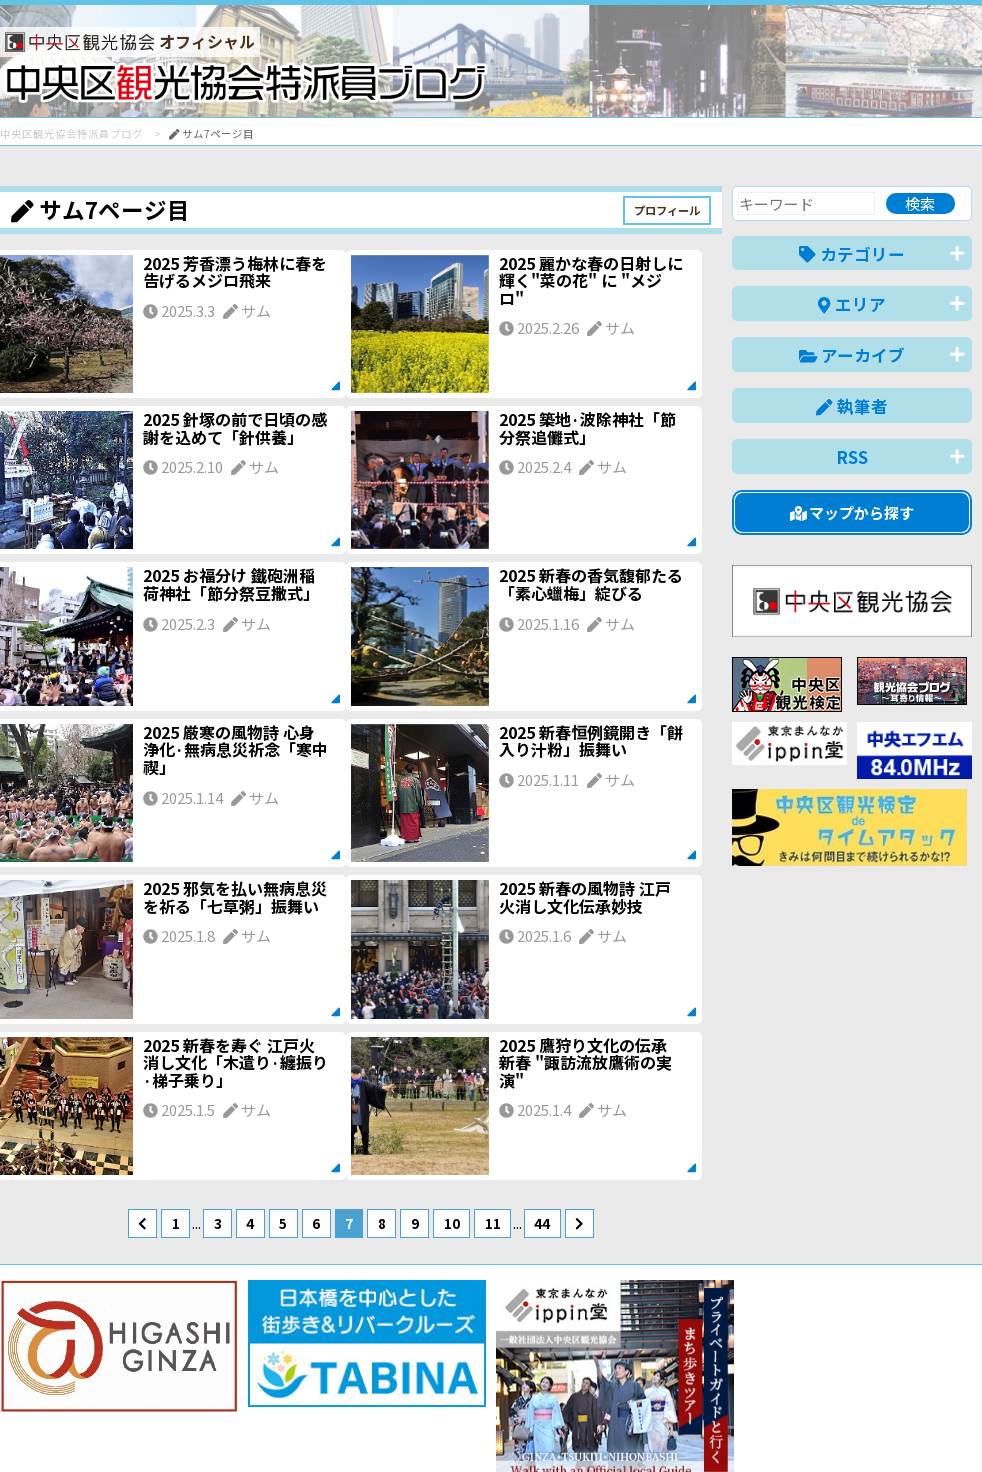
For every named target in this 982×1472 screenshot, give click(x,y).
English (696, 1425)
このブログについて (241, 1384)
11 (493, 1223)
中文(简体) (778, 1425)
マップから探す (852, 512)
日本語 (626, 1425)
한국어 (949, 1425)
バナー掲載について (75, 1384)
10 (452, 1223)
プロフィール (667, 210)
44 (542, 1223)
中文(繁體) (870, 1425)
